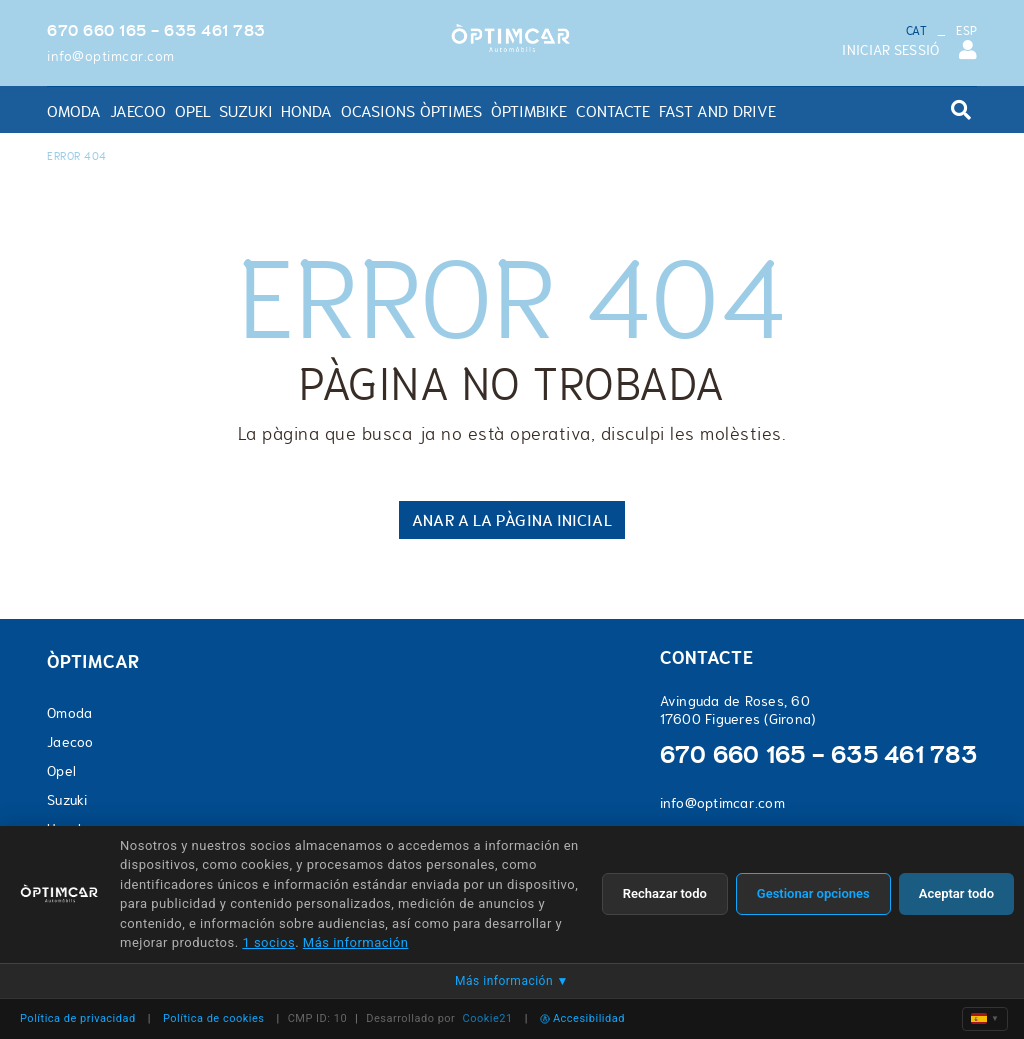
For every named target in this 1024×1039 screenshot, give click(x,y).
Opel (61, 771)
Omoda (69, 713)
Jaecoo (70, 742)
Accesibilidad (582, 1018)
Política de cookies (214, 1018)
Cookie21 (488, 1018)
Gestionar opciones (813, 893)
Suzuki (67, 800)
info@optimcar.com (111, 56)
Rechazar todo (665, 893)
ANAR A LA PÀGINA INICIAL (511, 520)
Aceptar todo (956, 893)
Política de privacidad (78, 1018)
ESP (966, 31)
